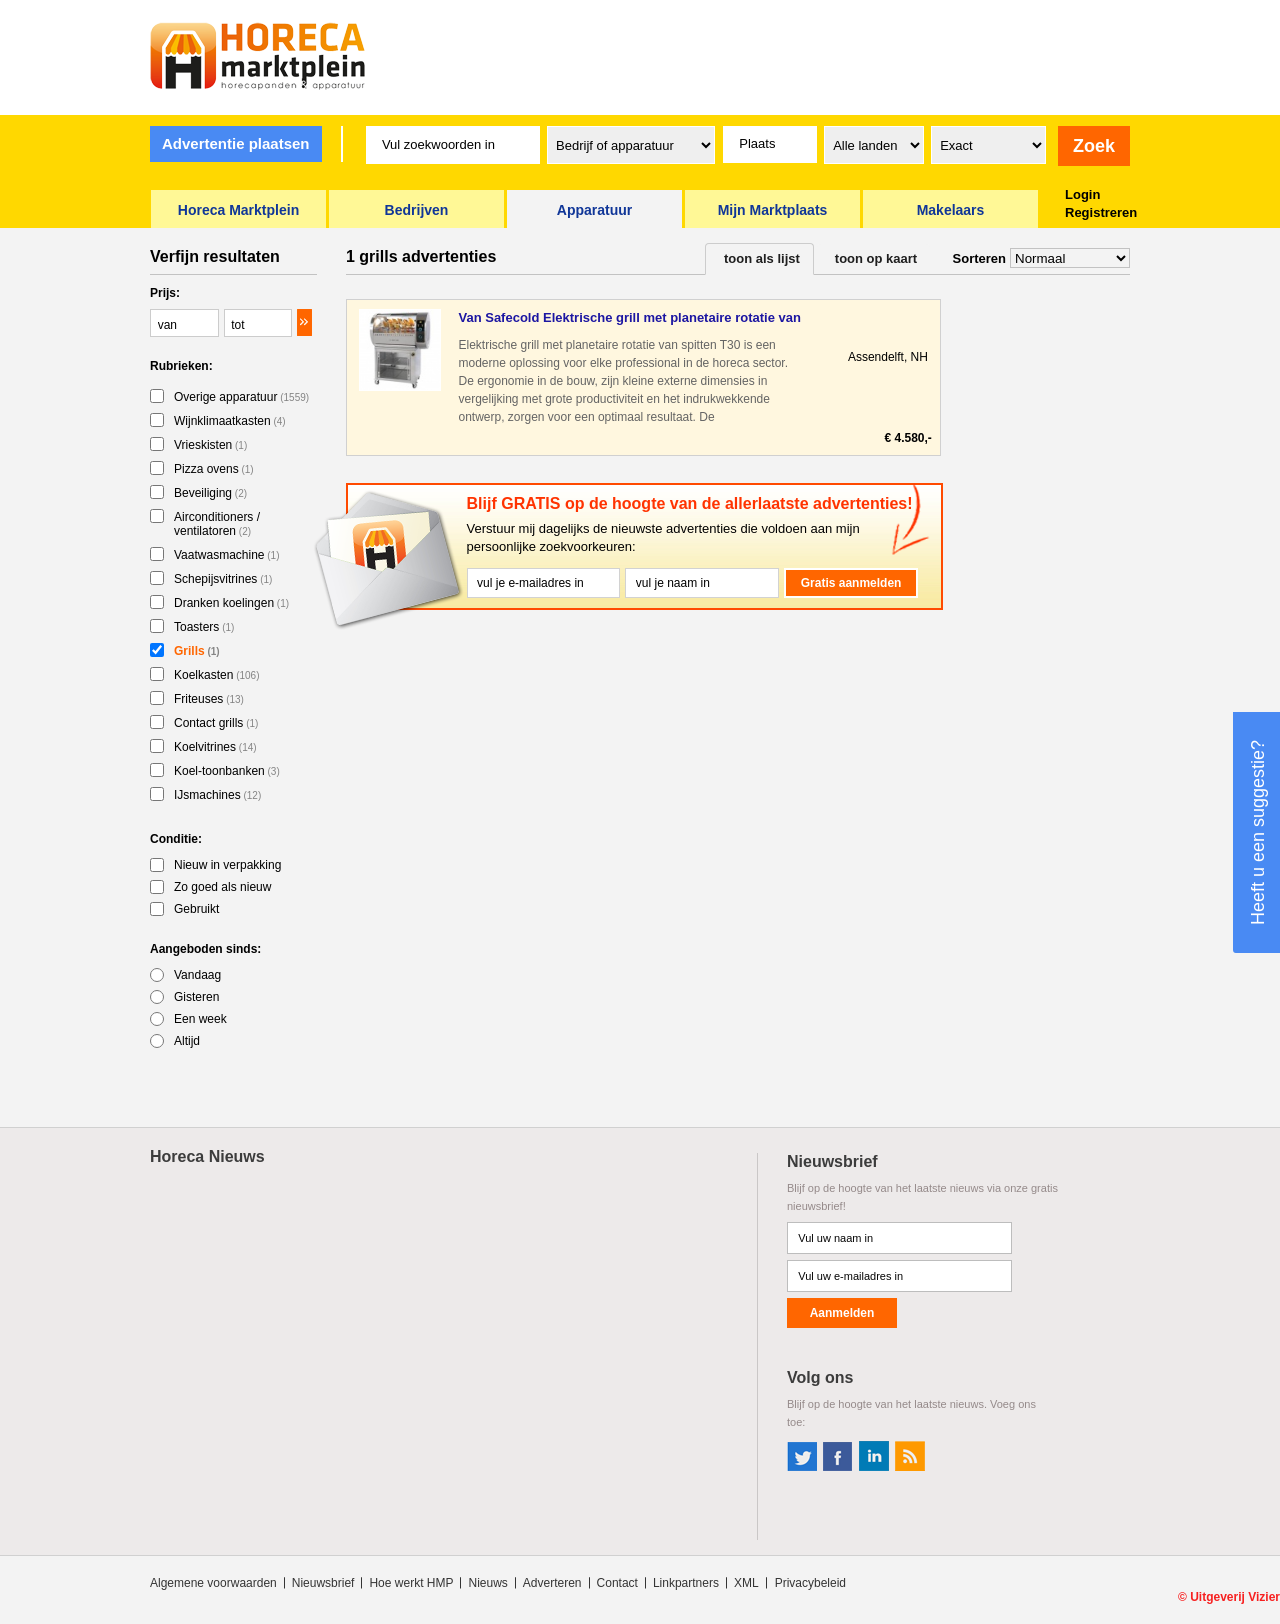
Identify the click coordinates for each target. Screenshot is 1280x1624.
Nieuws (487, 1583)
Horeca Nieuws (207, 1156)
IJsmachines (217, 795)
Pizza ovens (214, 469)
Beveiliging (210, 493)
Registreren (1101, 212)
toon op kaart (876, 258)
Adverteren (552, 1583)
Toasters (204, 627)
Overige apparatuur (241, 397)
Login (1082, 194)
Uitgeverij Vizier (1235, 1597)
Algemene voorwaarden (213, 1583)
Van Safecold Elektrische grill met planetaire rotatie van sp (629, 318)
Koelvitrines (215, 747)
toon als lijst (762, 258)
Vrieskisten (210, 445)
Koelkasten (217, 675)
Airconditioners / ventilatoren (217, 524)
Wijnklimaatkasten (230, 421)
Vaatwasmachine (227, 555)
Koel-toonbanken (227, 771)
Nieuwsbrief (323, 1583)
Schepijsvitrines (223, 579)
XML (746, 1583)
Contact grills (216, 723)
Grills (197, 651)
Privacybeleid (810, 1583)
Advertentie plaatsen (236, 143)
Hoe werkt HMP (411, 1583)
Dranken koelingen (231, 603)
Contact (617, 1583)
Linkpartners (686, 1583)
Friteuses (209, 699)
